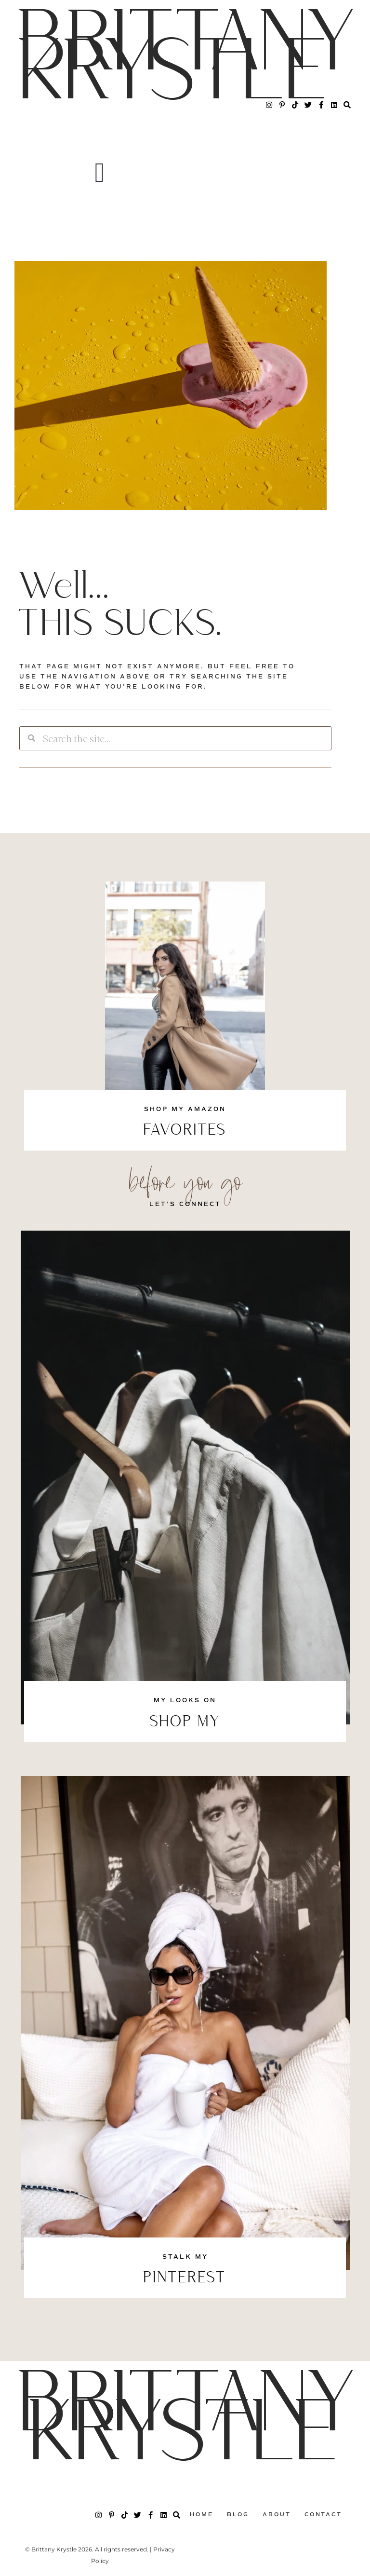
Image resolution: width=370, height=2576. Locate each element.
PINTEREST (185, 2278)
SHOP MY (185, 1722)
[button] (99, 172)
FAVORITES (185, 1131)
